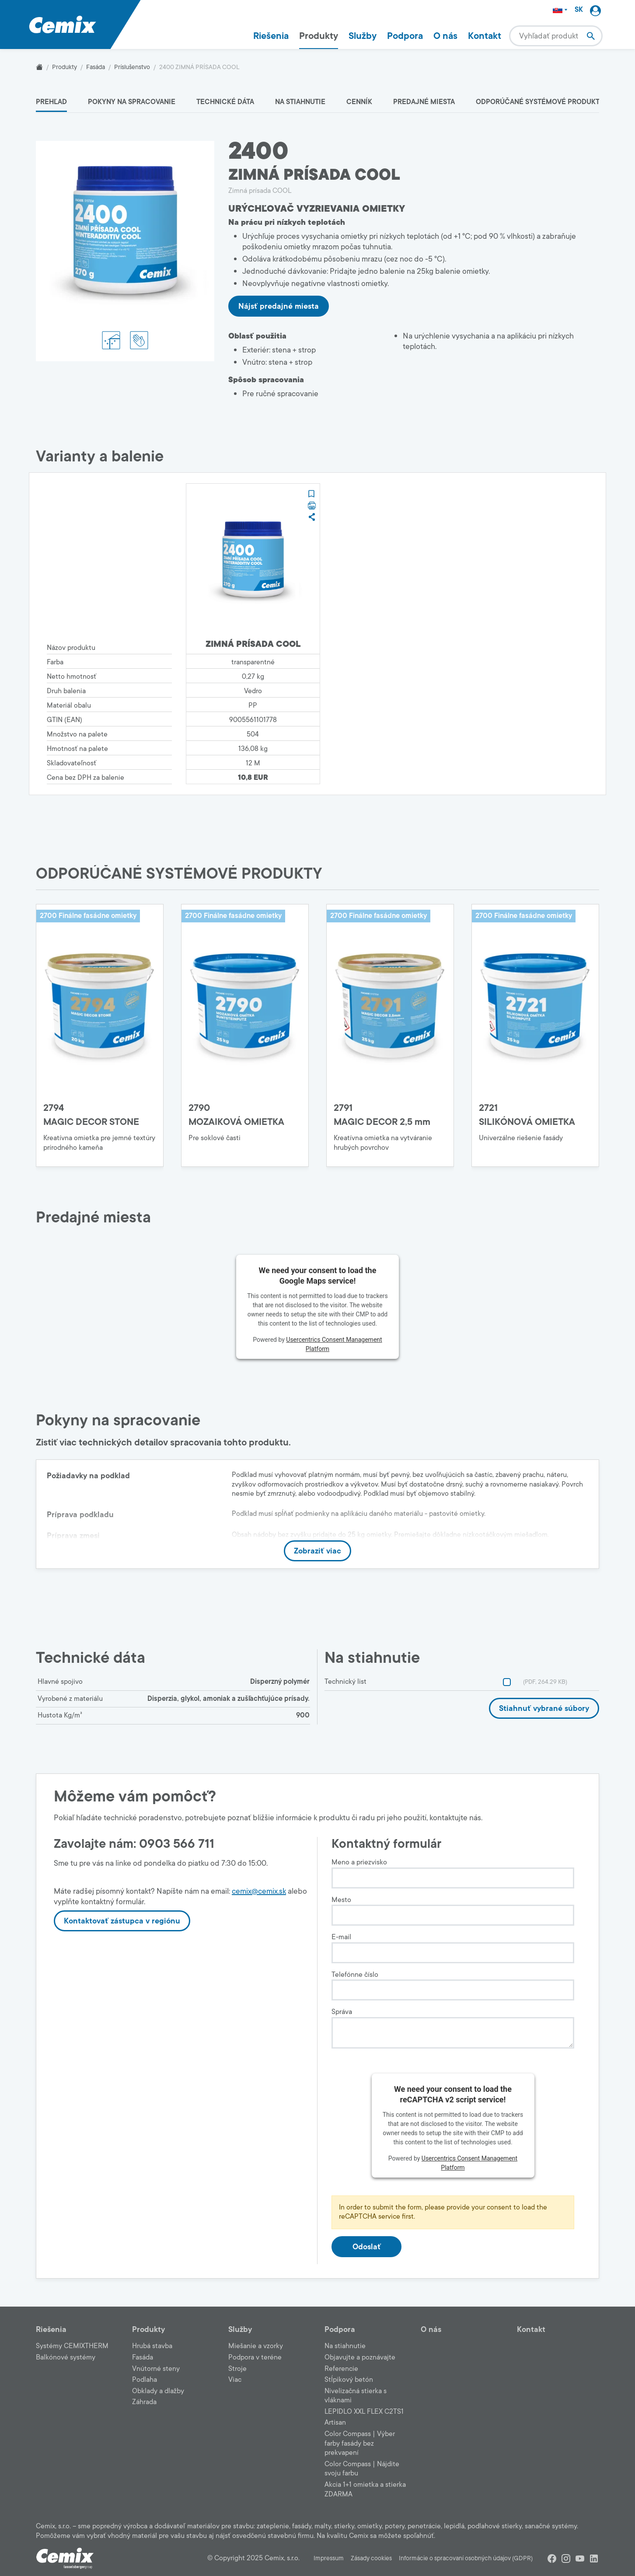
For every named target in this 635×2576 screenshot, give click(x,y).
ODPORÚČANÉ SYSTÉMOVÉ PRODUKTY (540, 102)
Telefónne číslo (354, 1974)
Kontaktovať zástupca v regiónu (122, 1921)
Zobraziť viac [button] (317, 1551)
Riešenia (271, 36)
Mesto (341, 1900)
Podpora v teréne (255, 2357)
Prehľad (51, 102)
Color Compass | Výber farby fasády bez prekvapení (359, 2443)
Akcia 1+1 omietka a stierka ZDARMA (365, 2489)
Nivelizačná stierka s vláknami (355, 2395)
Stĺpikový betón (348, 2379)
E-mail (341, 1937)
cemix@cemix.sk (259, 1891)
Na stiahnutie (300, 102)
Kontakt (484, 36)
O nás (445, 36)
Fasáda (95, 67)
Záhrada (144, 2402)
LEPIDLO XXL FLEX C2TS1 (364, 2411)
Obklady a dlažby (158, 2391)
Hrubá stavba (152, 2346)
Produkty (318, 36)
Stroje (237, 2369)
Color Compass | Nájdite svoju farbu (361, 2468)
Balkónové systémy (65, 2357)
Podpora (405, 36)
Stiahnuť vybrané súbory (544, 1708)
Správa (341, 2012)
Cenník (359, 102)
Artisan (335, 2422)
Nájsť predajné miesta (278, 306)
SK (579, 9)
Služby (363, 36)
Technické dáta (225, 102)
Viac (234, 2379)
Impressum (329, 2558)
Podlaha (144, 2379)
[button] (311, 493)
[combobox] (556, 35)
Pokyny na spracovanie (131, 102)
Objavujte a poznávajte (359, 2357)
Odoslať (366, 2246)
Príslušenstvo (132, 67)
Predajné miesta (424, 102)
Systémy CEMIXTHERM (72, 2346)
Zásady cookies (371, 2558)
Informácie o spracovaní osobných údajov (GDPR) (466, 2558)
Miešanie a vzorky (255, 2346)
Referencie (341, 2369)
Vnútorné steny (156, 2369)
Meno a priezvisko (359, 1862)
